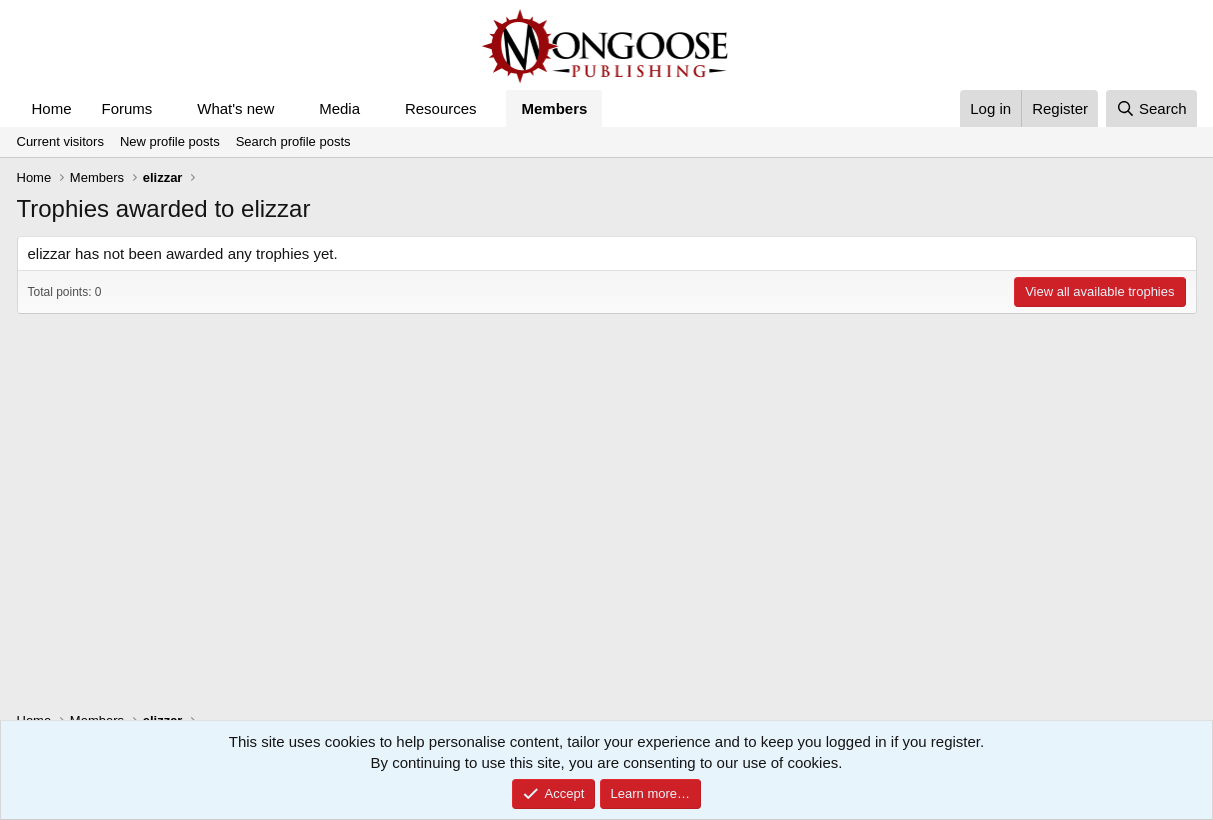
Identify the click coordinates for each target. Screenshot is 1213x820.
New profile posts (170, 141)
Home (52, 108)
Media (339, 108)
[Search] (1151, 108)
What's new (235, 108)
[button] (168, 108)
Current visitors (60, 141)
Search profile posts (293, 141)
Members (554, 108)
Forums (127, 108)
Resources (441, 108)
